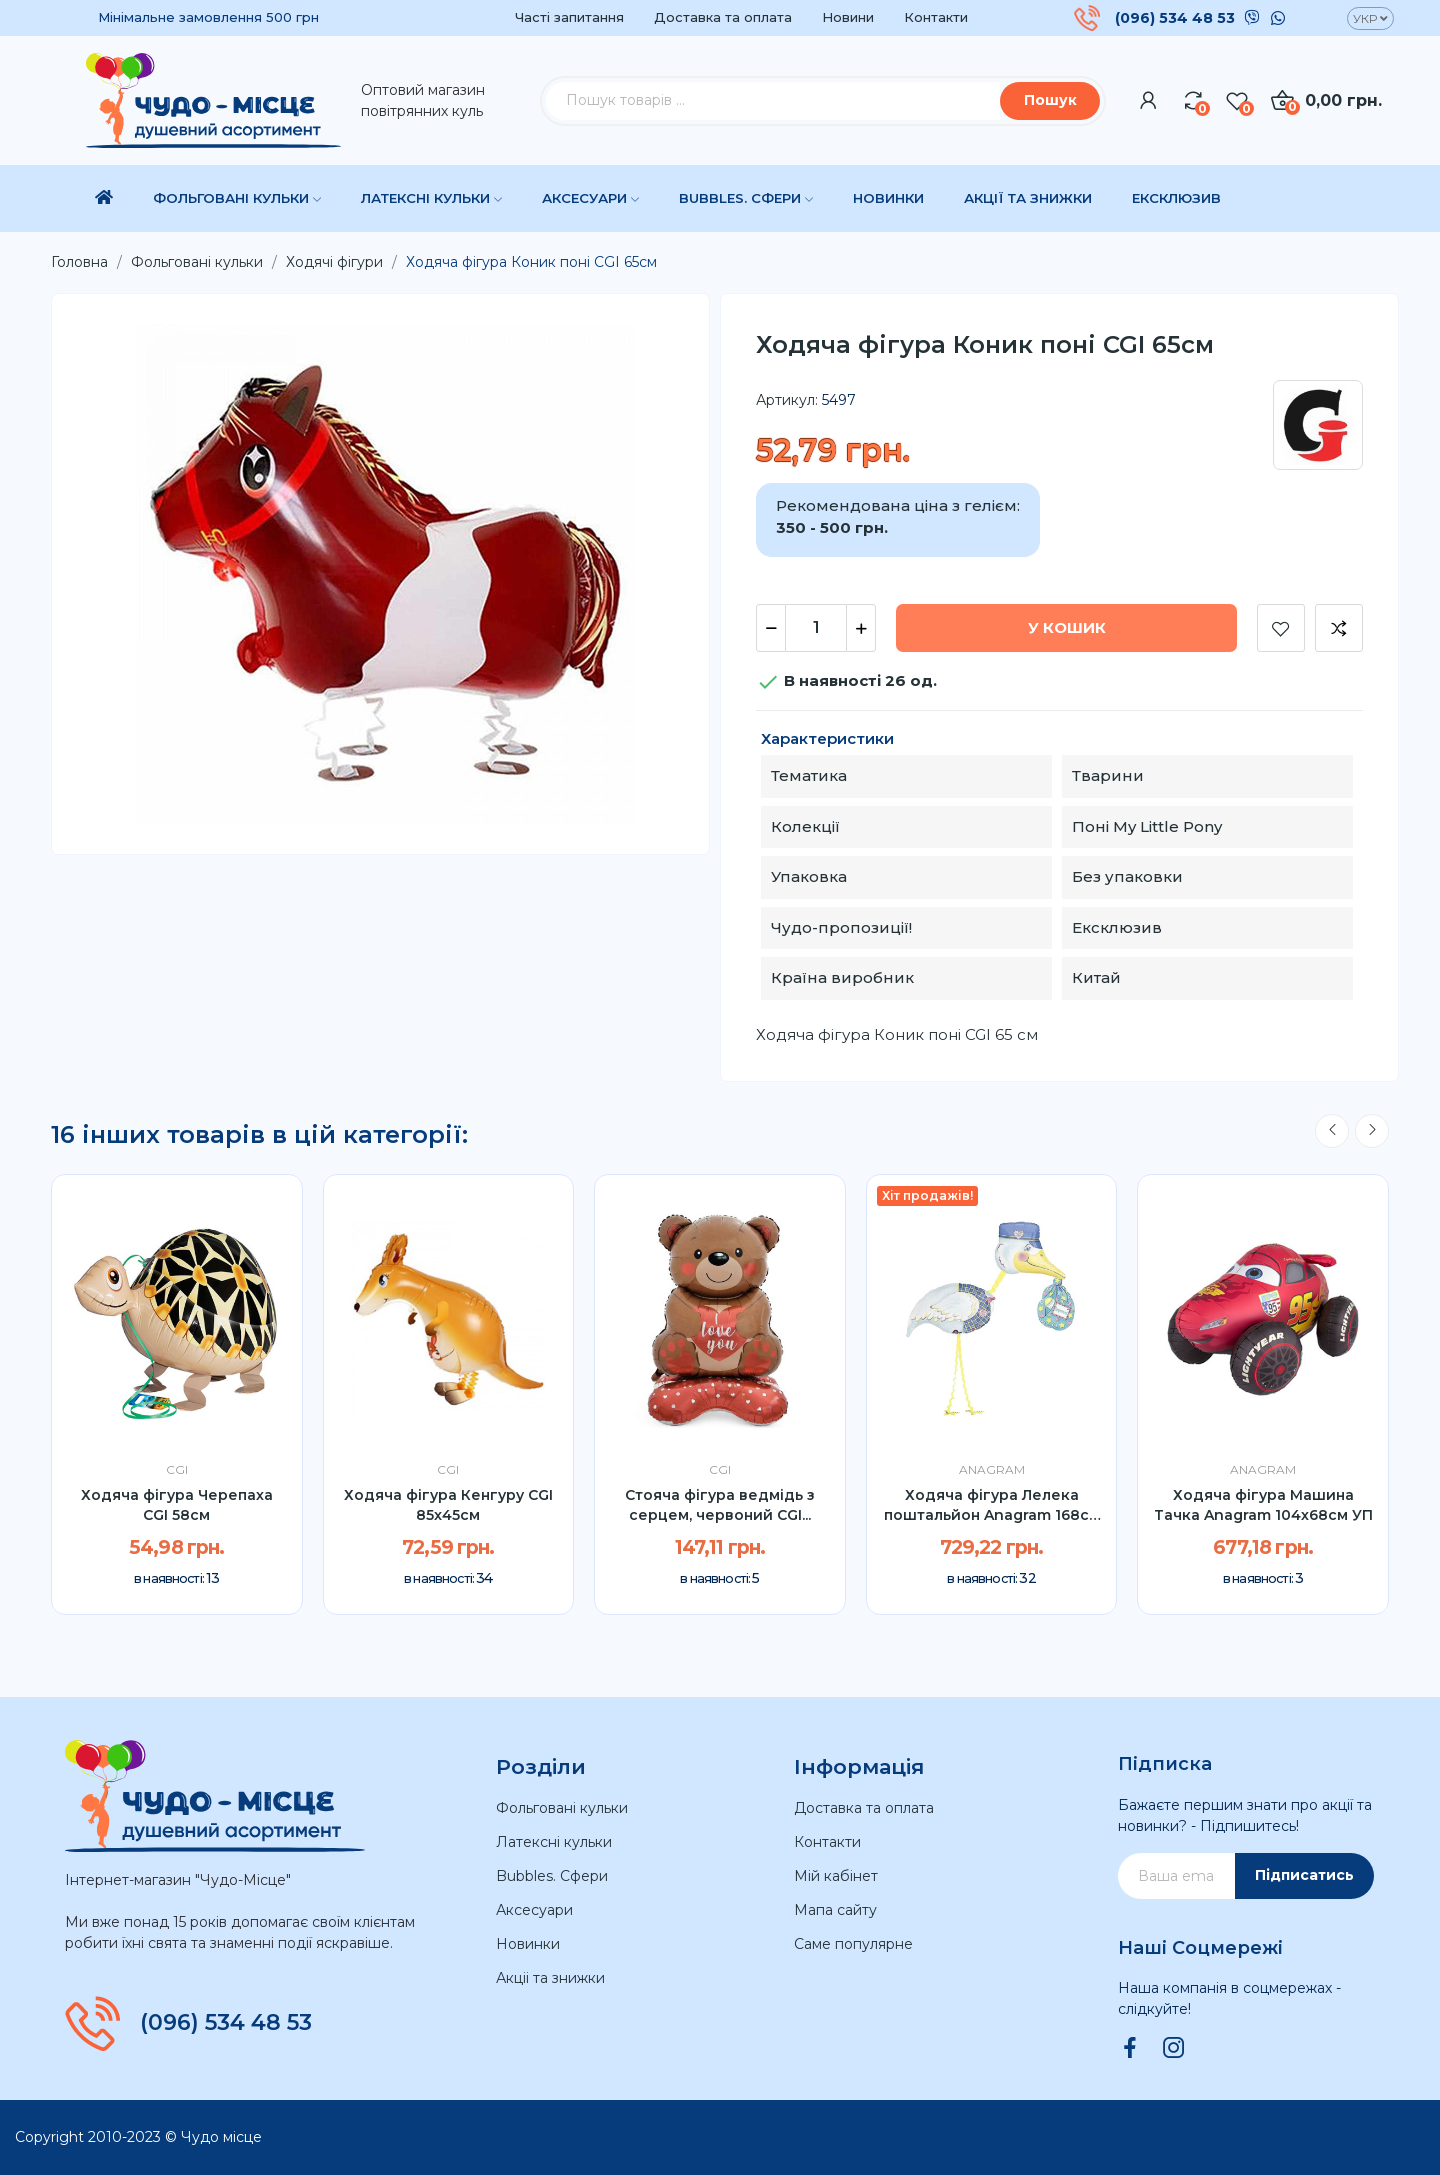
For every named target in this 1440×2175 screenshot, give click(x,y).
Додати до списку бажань (1281, 628)
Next (1372, 1131)
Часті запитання (569, 17)
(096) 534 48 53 (1175, 18)
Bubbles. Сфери (552, 1876)
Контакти (936, 17)
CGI (177, 1470)
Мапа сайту (835, 1910)
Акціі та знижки (550, 1978)
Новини (848, 17)
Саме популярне (853, 1944)
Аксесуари (534, 1910)
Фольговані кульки (562, 1808)
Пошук (1050, 100)
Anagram (992, 1470)
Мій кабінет (836, 1876)
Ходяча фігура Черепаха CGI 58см (177, 1505)
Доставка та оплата (723, 17)
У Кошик (1067, 627)
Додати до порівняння (1339, 628)
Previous (1332, 1131)
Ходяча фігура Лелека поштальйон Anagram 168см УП (992, 1505)
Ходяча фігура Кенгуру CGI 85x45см (448, 1505)
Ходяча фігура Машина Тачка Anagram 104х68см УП (1263, 1505)
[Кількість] (816, 628)
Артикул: (787, 400)
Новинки (528, 1944)
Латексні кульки (554, 1842)
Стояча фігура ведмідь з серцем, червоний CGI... (720, 1505)
